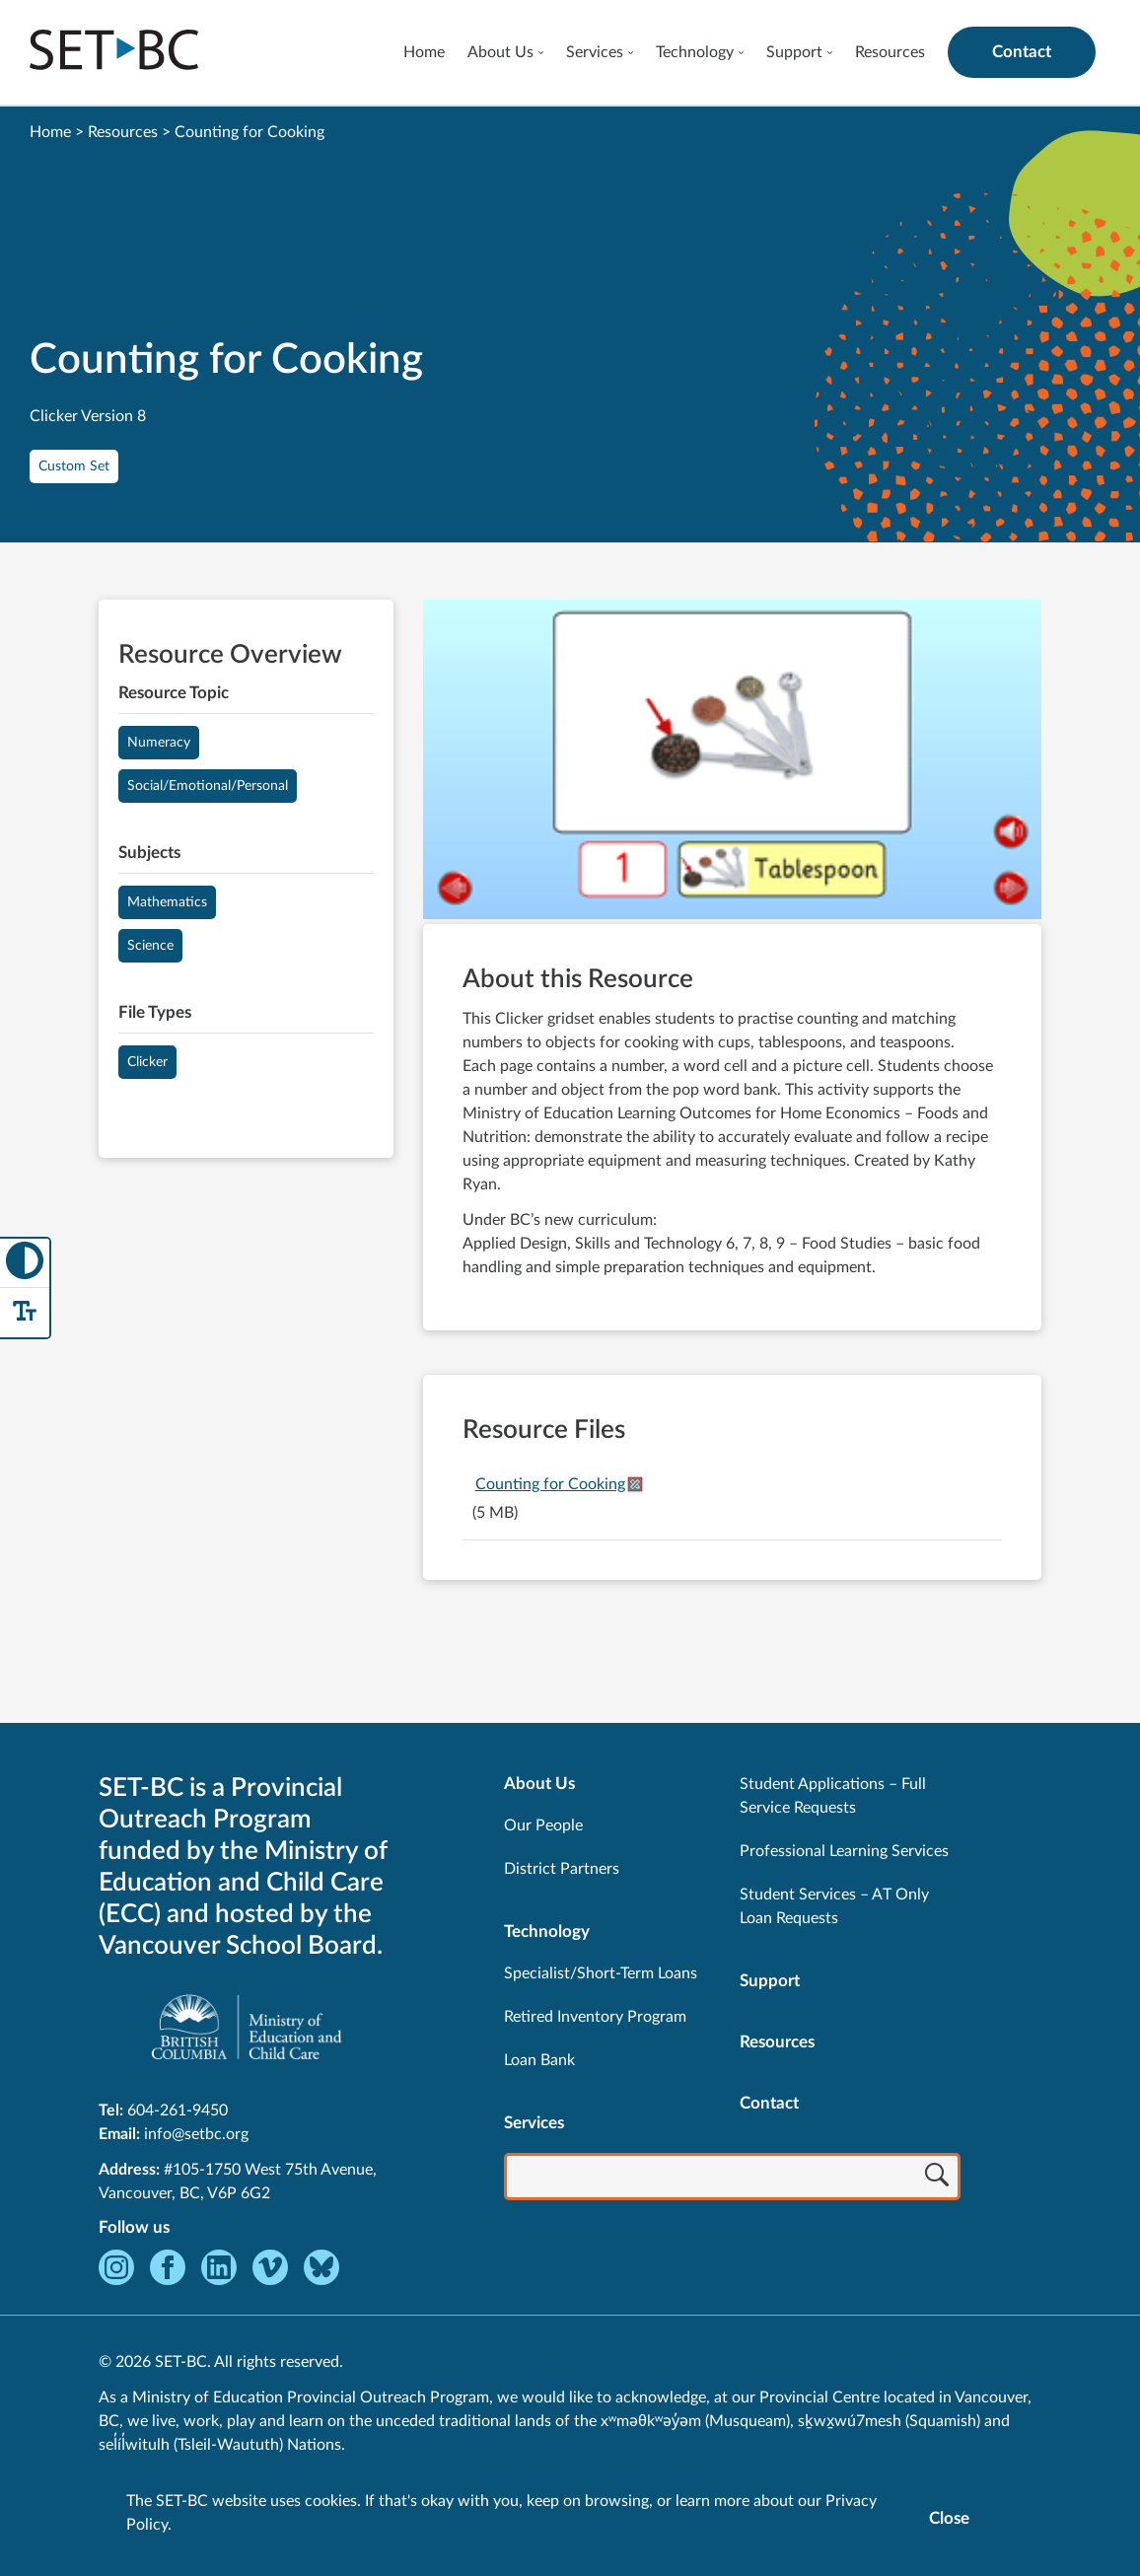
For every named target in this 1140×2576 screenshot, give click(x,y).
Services (594, 52)
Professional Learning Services (844, 1851)
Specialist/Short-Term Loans (600, 1973)
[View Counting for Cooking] (732, 762)
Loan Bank (539, 2060)
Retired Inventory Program (595, 2017)
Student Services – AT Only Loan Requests (834, 1906)
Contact (1021, 51)
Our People (543, 1825)
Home (424, 52)
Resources (890, 52)
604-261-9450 (177, 2110)
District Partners (561, 1869)
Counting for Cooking (550, 1484)
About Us (500, 52)
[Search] (937, 2178)
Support (794, 52)
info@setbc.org (196, 2134)
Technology (695, 52)
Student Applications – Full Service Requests (833, 1796)
